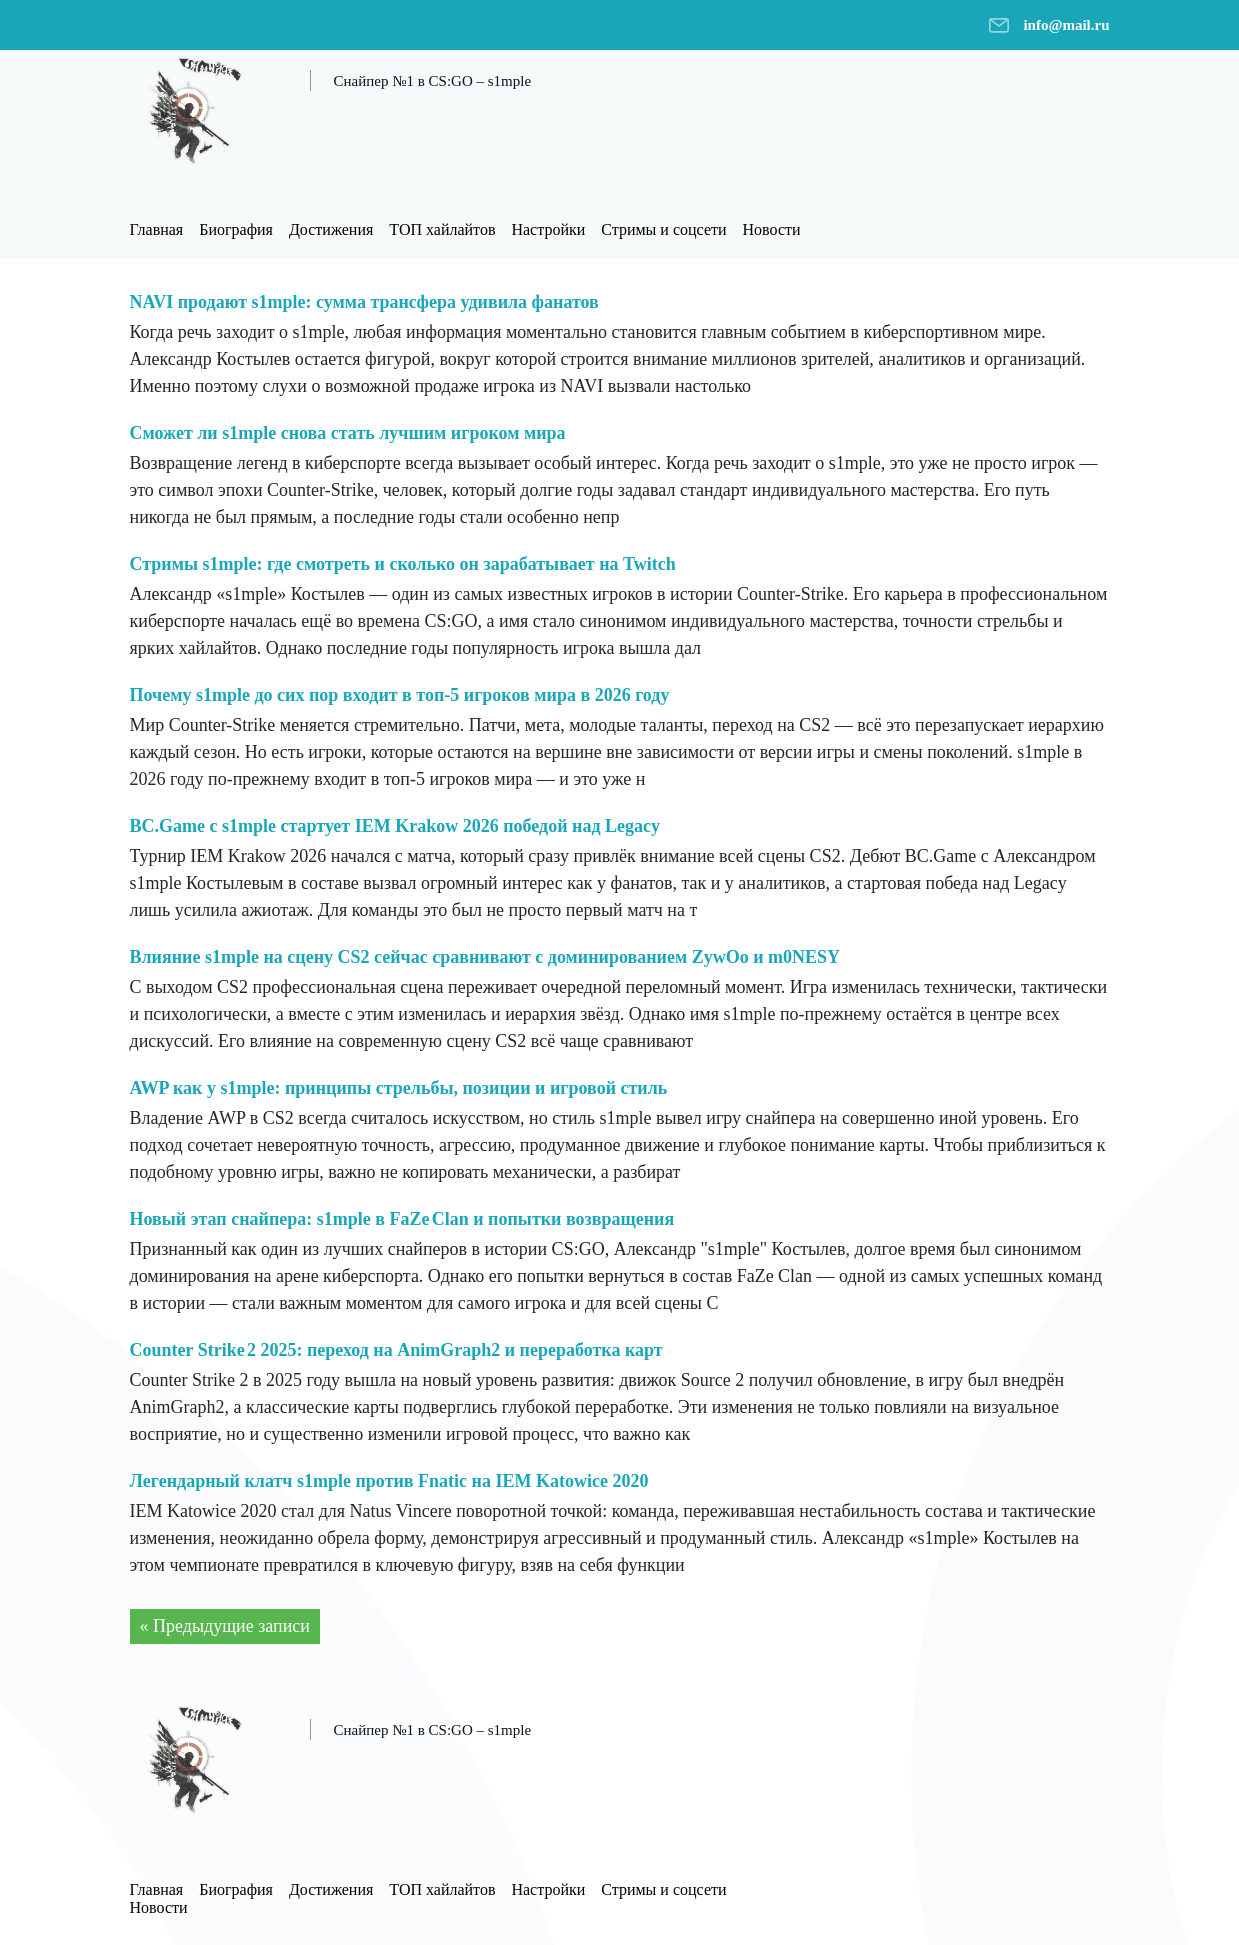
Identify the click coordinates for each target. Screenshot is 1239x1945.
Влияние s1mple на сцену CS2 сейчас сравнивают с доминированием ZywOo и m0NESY (485, 957)
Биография (236, 229)
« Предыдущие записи (225, 1626)
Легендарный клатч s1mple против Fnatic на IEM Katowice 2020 (389, 1481)
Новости (772, 229)
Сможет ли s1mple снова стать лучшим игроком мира (348, 433)
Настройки (548, 229)
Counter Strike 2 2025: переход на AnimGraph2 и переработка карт (396, 1350)
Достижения (331, 229)
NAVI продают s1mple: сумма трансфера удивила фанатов (364, 302)
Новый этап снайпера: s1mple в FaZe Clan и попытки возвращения (402, 1219)
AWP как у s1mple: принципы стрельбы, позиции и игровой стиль (399, 1088)
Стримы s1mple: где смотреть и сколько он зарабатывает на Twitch (403, 564)
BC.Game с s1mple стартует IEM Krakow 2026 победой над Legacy (395, 826)
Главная (157, 229)
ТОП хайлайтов (442, 229)
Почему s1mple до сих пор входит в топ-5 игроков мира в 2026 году (400, 695)
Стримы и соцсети (663, 229)
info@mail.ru (1066, 25)
